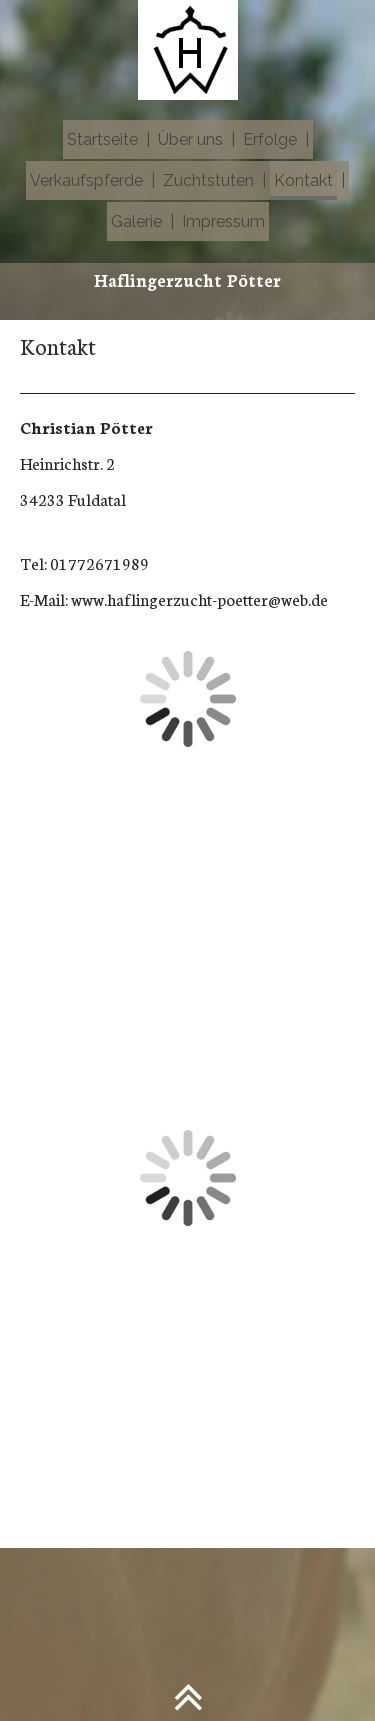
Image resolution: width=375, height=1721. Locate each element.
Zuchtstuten (208, 180)
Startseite (102, 139)
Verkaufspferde (86, 180)
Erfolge (270, 139)
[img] (187, 50)
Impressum (223, 221)
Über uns (190, 139)
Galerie (136, 221)
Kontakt (303, 180)
